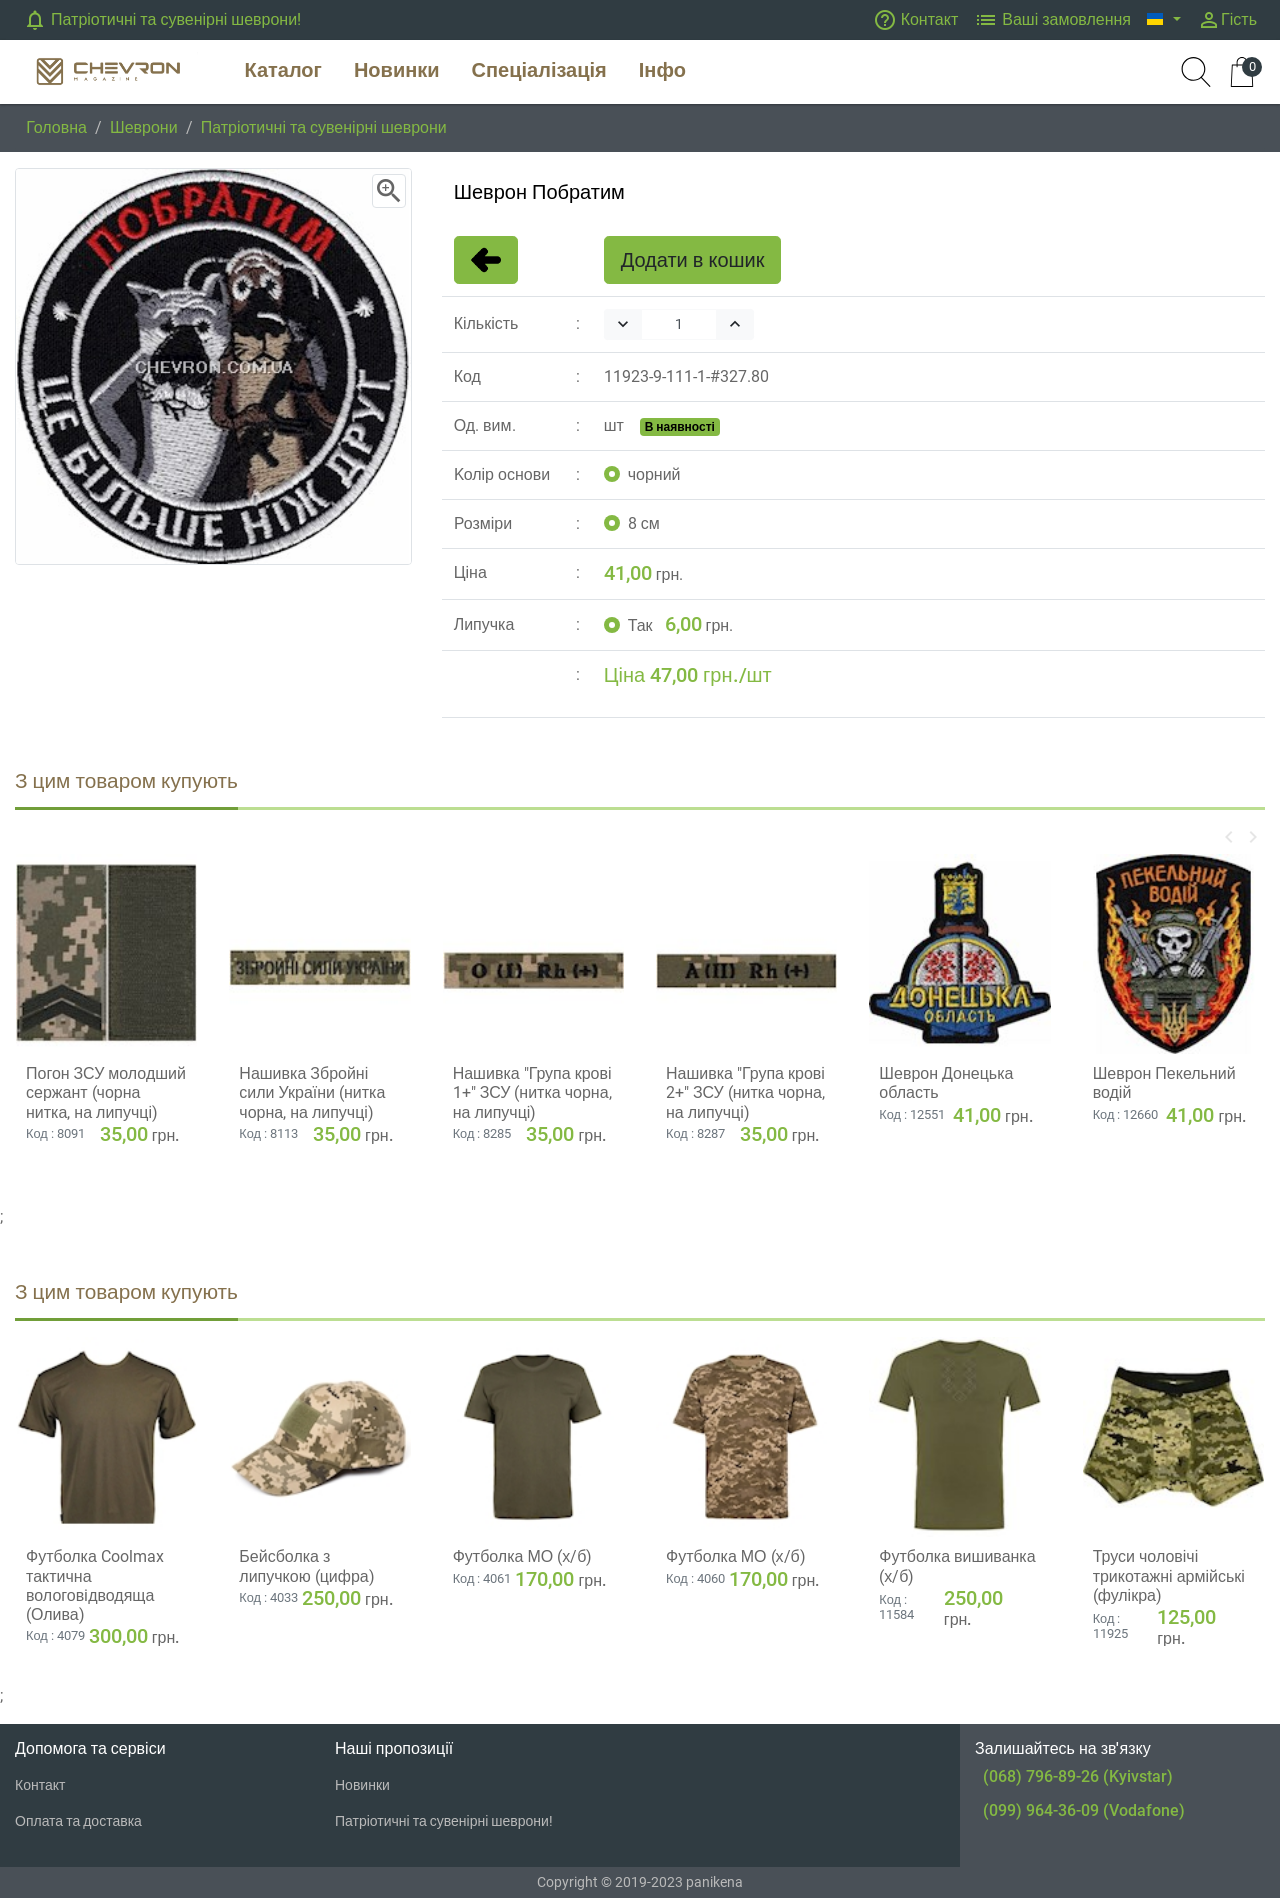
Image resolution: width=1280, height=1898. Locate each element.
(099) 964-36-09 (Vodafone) (1084, 1810)
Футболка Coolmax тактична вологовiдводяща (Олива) (95, 1585)
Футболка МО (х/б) (523, 1556)
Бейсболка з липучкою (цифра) (306, 1566)
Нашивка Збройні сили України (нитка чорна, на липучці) (312, 1092)
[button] (1164, 20)
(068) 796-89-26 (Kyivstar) (1078, 1776)
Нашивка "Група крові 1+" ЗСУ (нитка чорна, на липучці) (532, 1092)
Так (640, 625)
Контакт (916, 20)
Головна (56, 127)
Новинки (362, 1785)
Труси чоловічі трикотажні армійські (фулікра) (1169, 1575)
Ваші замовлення (1052, 20)
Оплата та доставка (78, 1821)
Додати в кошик (693, 260)
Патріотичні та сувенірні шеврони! (162, 20)
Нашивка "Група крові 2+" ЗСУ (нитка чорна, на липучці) (745, 1092)
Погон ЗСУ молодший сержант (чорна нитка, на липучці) (106, 1092)
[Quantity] (679, 324)
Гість (1227, 20)
